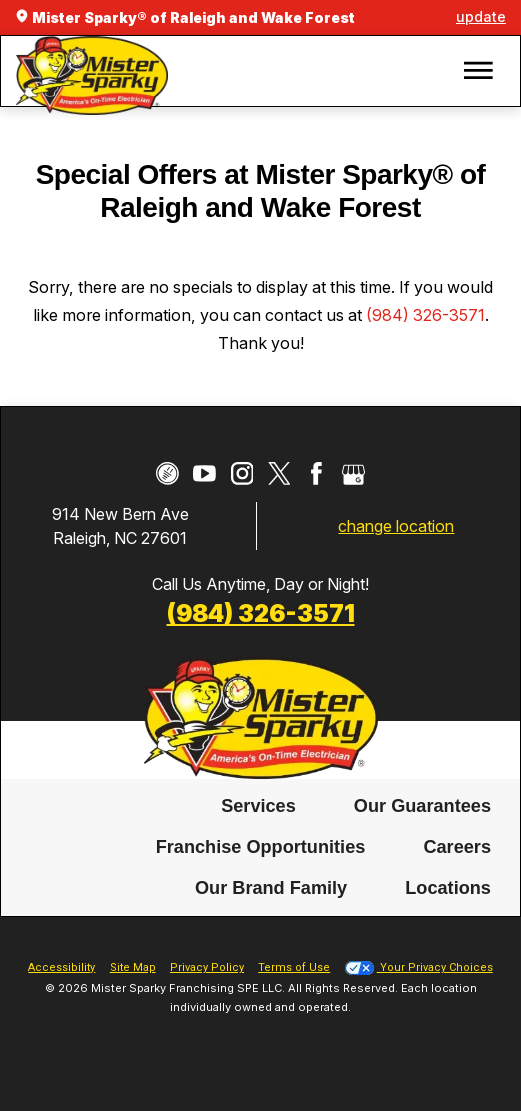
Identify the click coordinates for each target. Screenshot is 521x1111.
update (481, 16)
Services (258, 806)
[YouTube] (204, 473)
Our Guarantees (422, 806)
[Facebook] (316, 473)
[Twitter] (279, 473)
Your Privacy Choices (419, 967)
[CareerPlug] (167, 473)
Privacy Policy (207, 967)
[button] (478, 71)
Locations (448, 889)
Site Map (133, 967)
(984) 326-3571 (425, 315)
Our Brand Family (271, 889)
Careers (457, 848)
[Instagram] (242, 473)
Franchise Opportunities (261, 848)
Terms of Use (294, 967)
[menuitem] (258, 806)
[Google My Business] (353, 473)
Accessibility (61, 967)
